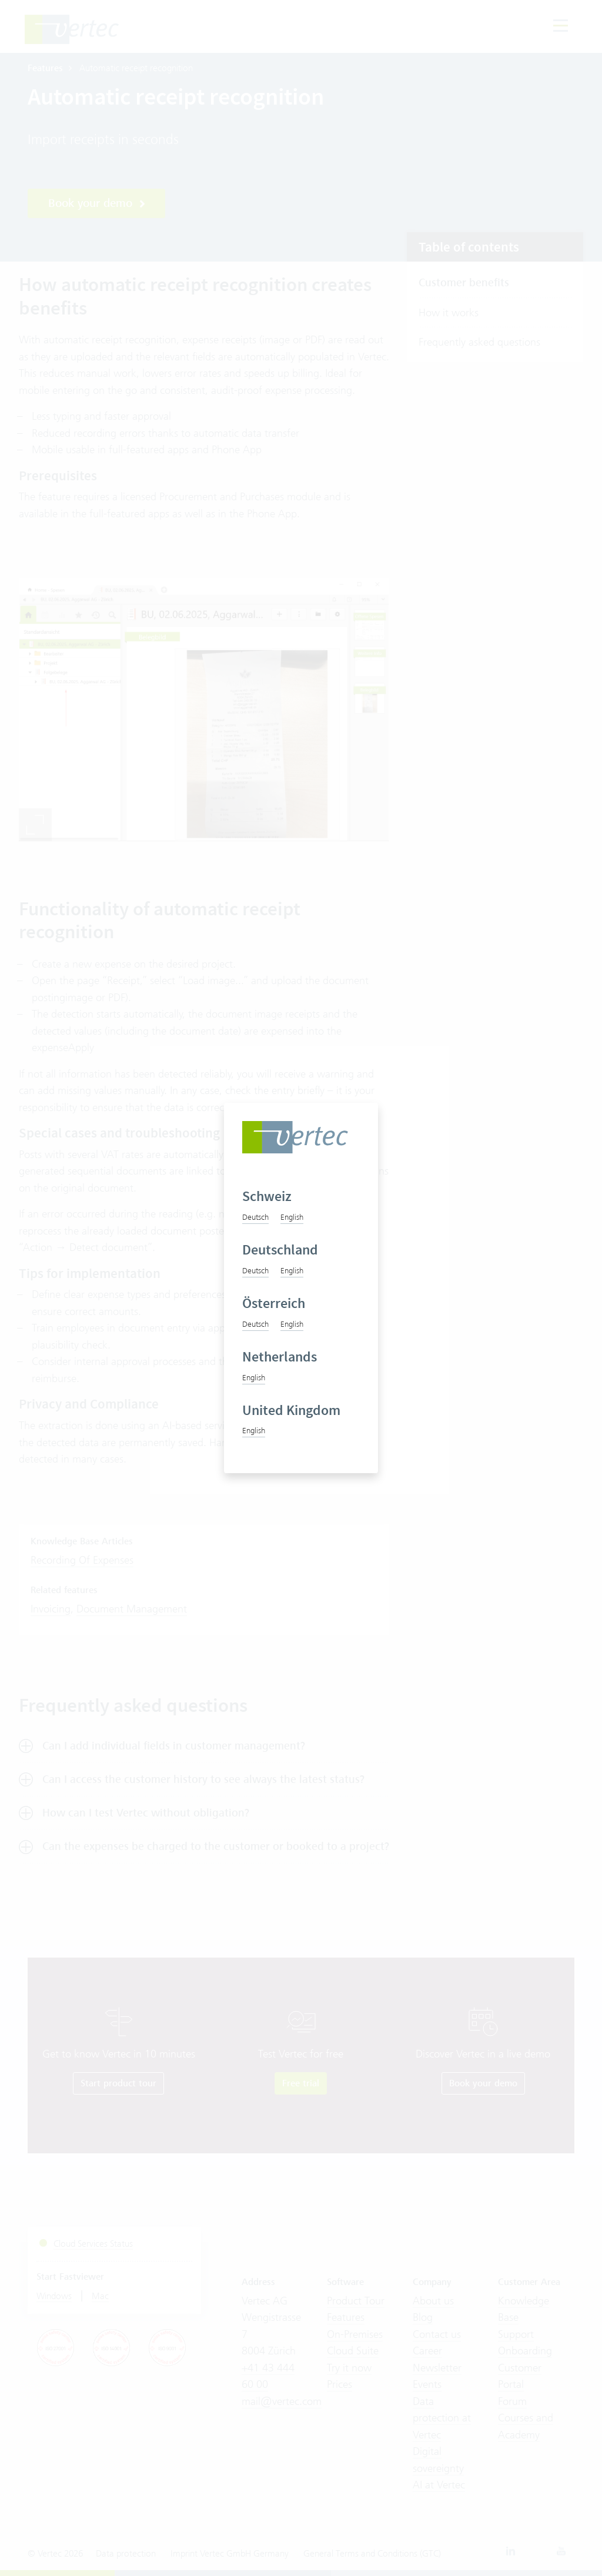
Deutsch (255, 1217)
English (291, 1217)
